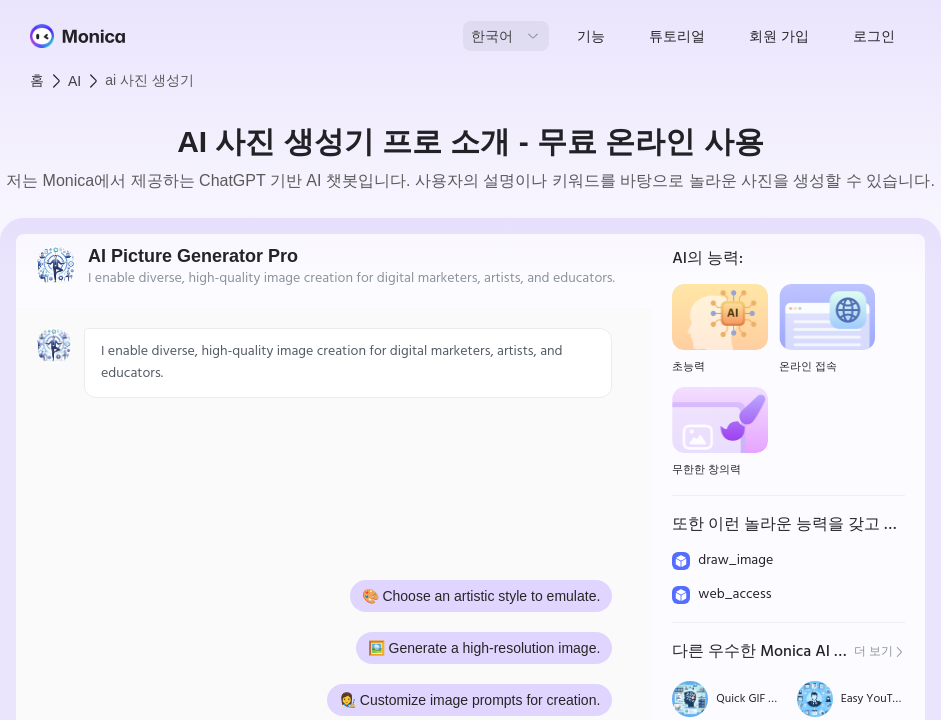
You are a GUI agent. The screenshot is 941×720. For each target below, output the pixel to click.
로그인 (874, 36)
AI (74, 81)
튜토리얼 (677, 36)
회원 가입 (779, 36)
